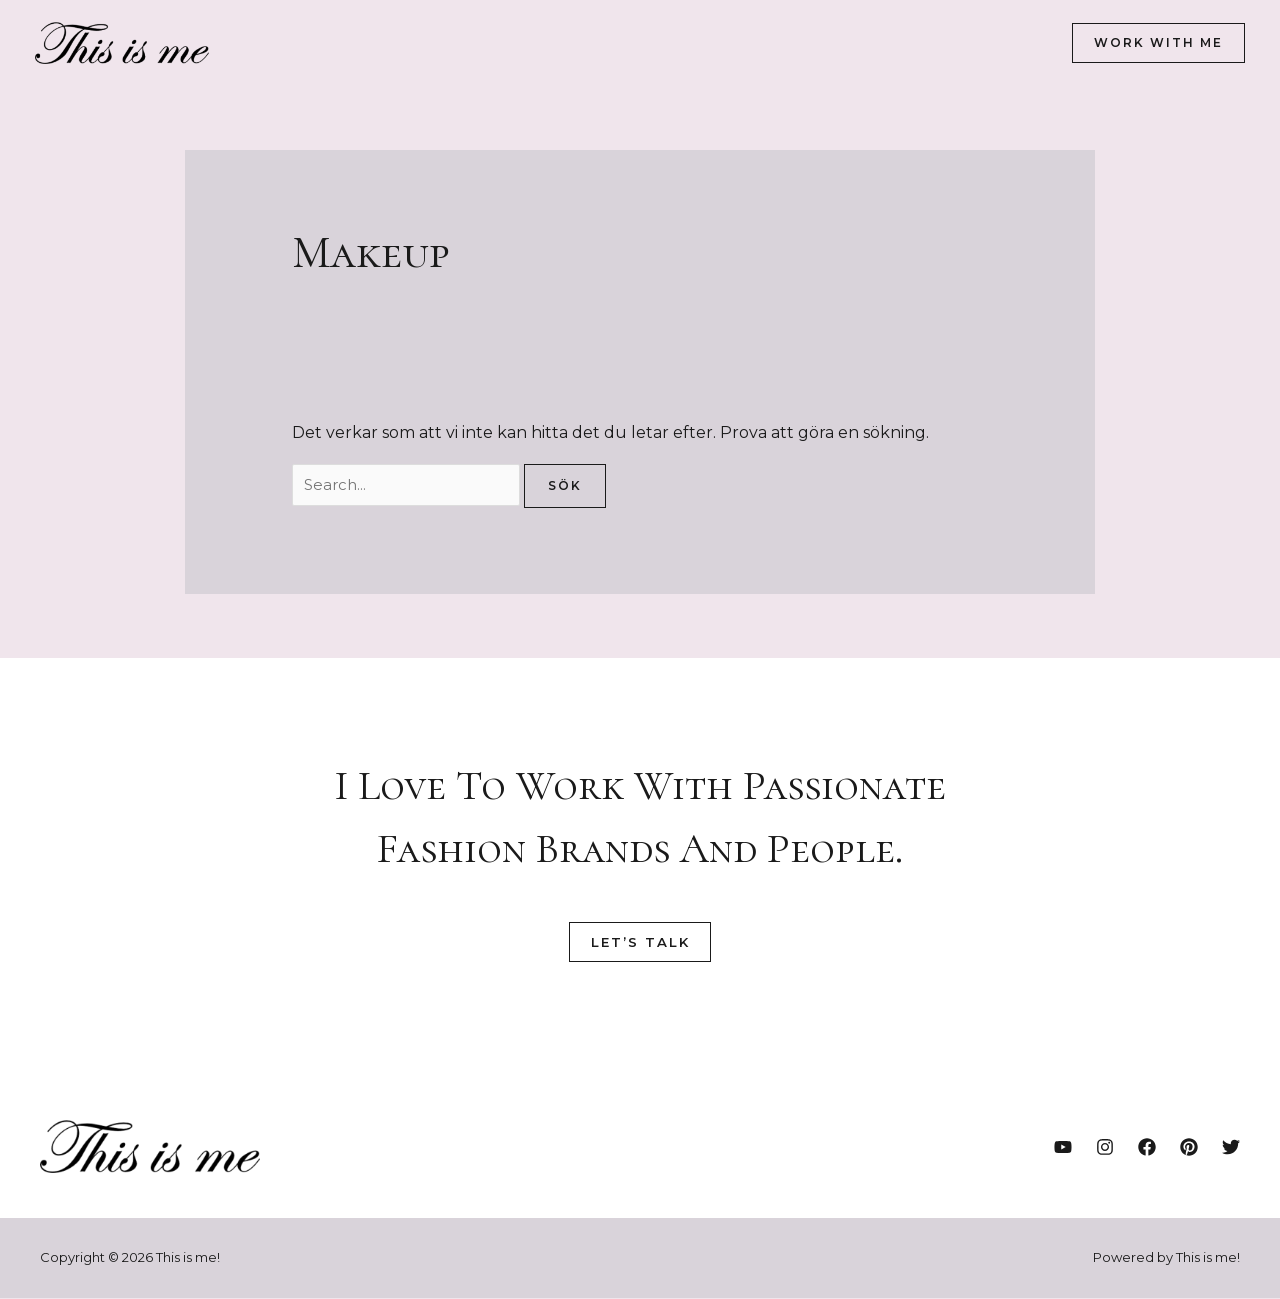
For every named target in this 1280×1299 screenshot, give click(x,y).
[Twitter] (1231, 1149)
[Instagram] (1105, 1149)
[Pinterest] (1189, 1149)
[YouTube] (1063, 1149)
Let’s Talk (640, 943)
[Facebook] (1147, 1149)
